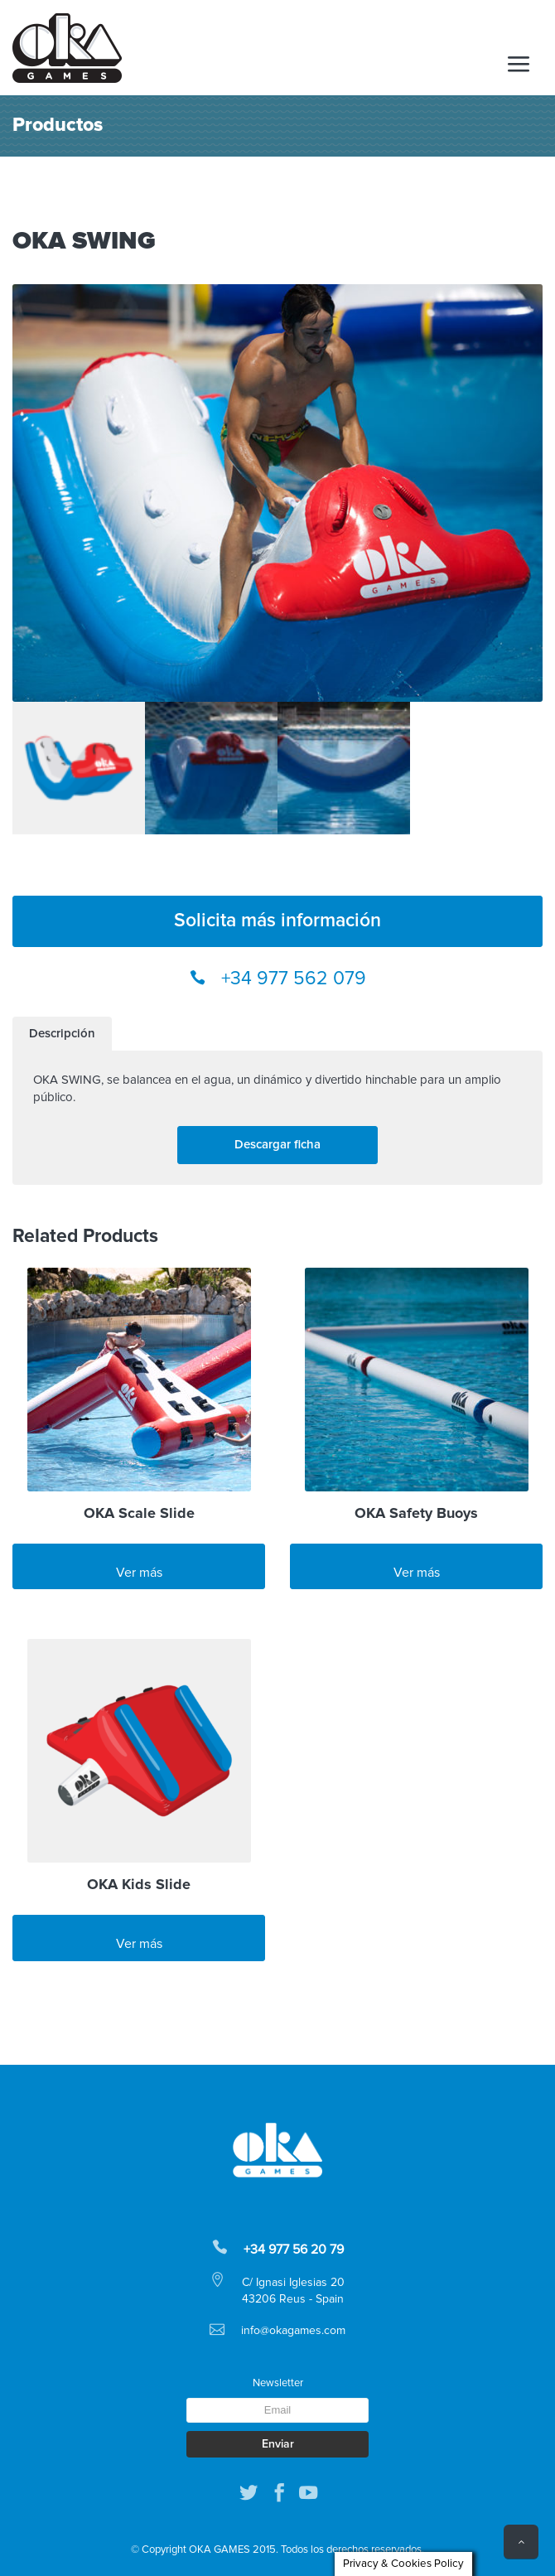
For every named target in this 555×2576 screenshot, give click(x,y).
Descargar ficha (277, 1144)
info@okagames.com (293, 2331)
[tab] (62, 1034)
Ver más (139, 1572)
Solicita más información (277, 920)
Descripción (62, 1033)
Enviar (278, 2444)
